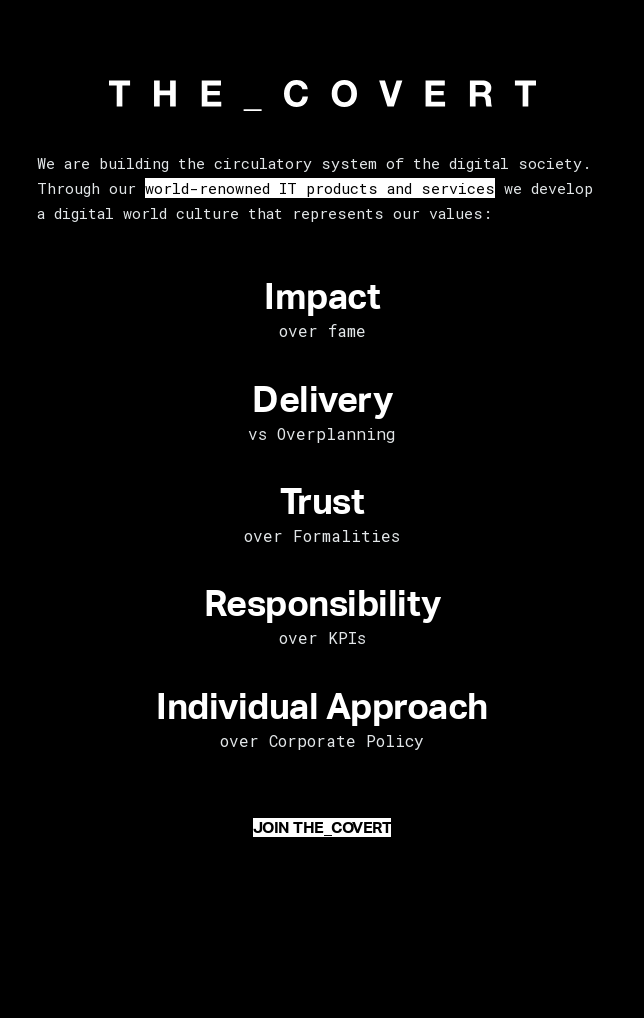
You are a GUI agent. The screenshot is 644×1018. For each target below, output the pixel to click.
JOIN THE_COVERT (322, 827)
